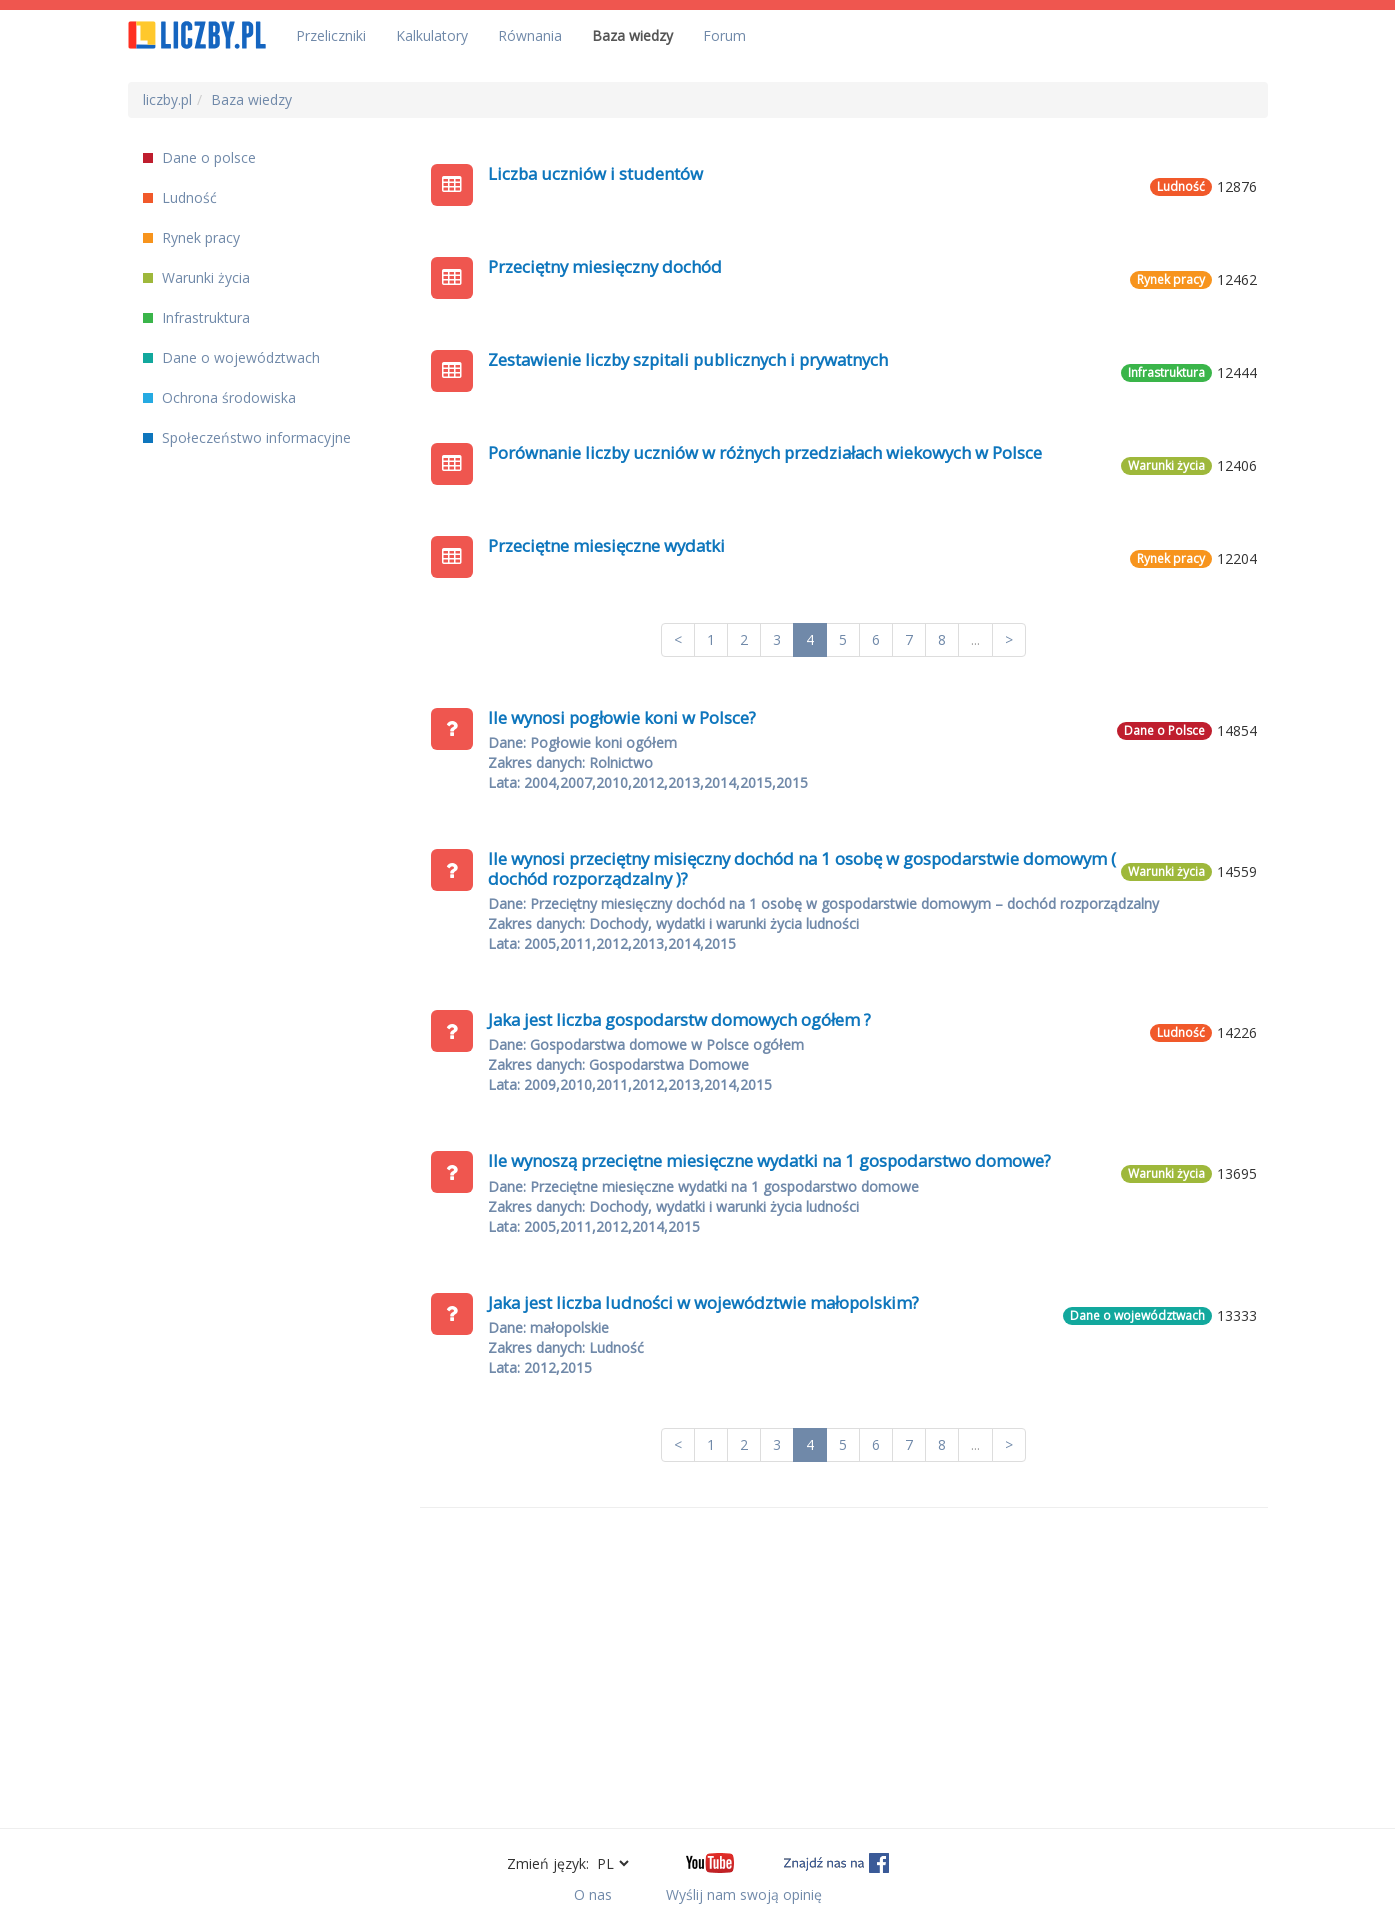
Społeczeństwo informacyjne (247, 437)
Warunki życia (196, 277)
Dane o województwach (231, 357)
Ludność (180, 197)
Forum (724, 35)
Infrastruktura (196, 317)
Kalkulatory (432, 35)
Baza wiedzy (632, 35)
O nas (593, 1894)
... (975, 639)
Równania (530, 35)
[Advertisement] (844, 1668)
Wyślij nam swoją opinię (744, 1894)
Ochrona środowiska (219, 397)
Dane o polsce (199, 157)
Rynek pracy (191, 237)
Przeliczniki (331, 35)
